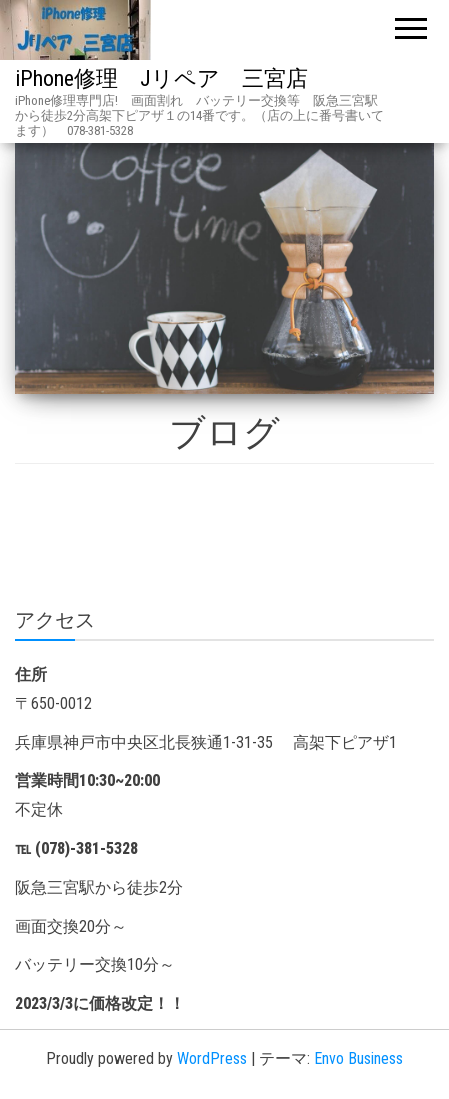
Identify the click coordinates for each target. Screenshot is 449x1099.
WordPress (212, 1058)
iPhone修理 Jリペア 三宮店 (161, 78)
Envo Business (358, 1058)
